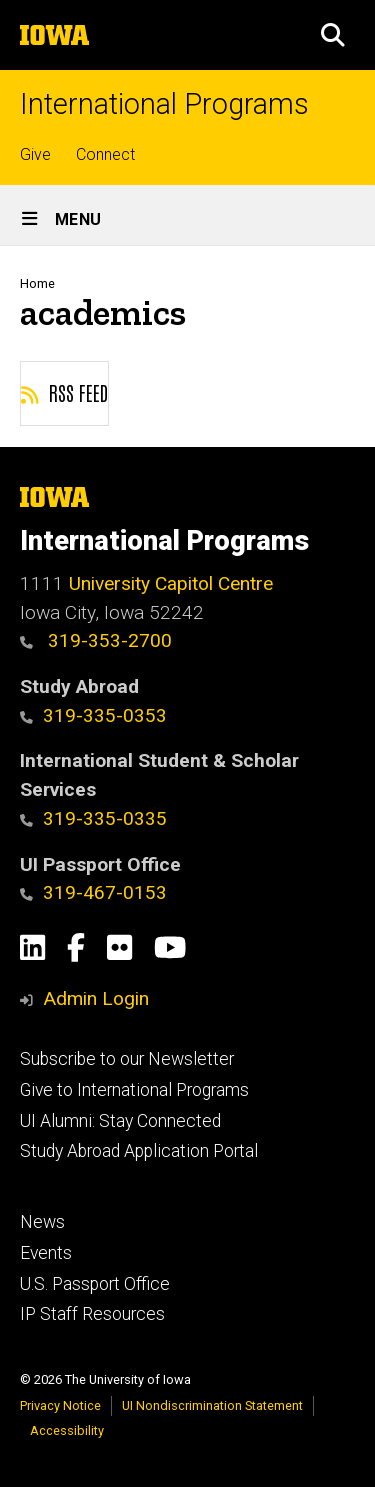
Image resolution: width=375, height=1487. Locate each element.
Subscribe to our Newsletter (127, 1059)
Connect (105, 154)
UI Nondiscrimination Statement (212, 1405)
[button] (333, 35)
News (42, 1222)
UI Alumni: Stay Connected (120, 1121)
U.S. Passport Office (95, 1284)
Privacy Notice (60, 1405)
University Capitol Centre (171, 583)
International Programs (164, 104)
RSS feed (64, 392)
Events (46, 1253)
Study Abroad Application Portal (139, 1151)
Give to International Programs (134, 1090)
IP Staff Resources (92, 1314)
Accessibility (67, 1430)
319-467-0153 (93, 892)
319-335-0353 (93, 715)
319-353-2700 (96, 640)
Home (37, 283)
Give (35, 154)
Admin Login (96, 998)
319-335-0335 (93, 818)
